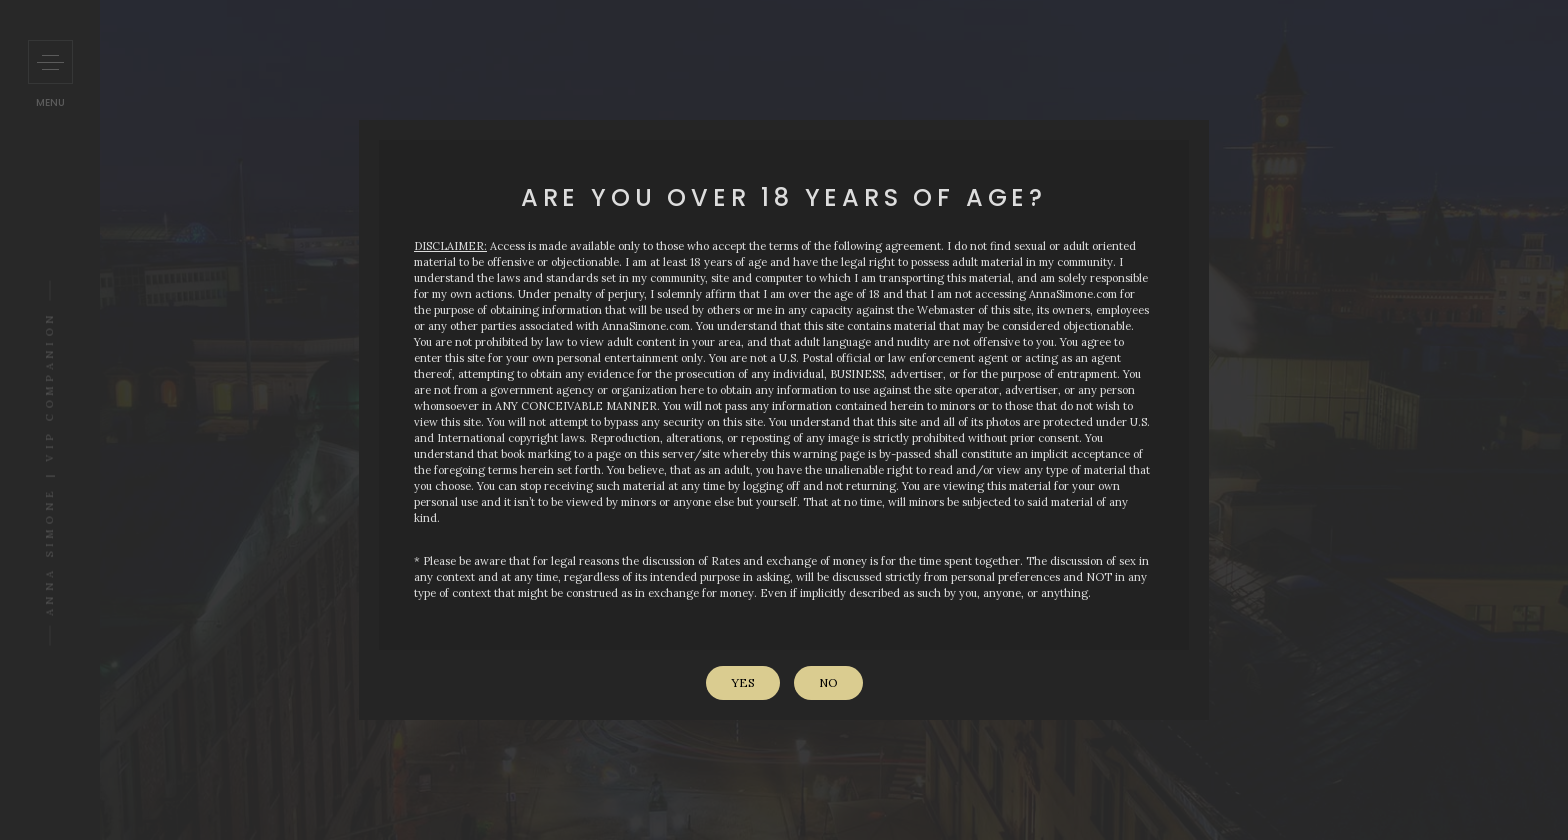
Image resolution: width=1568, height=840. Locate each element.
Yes (743, 682)
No (828, 682)
